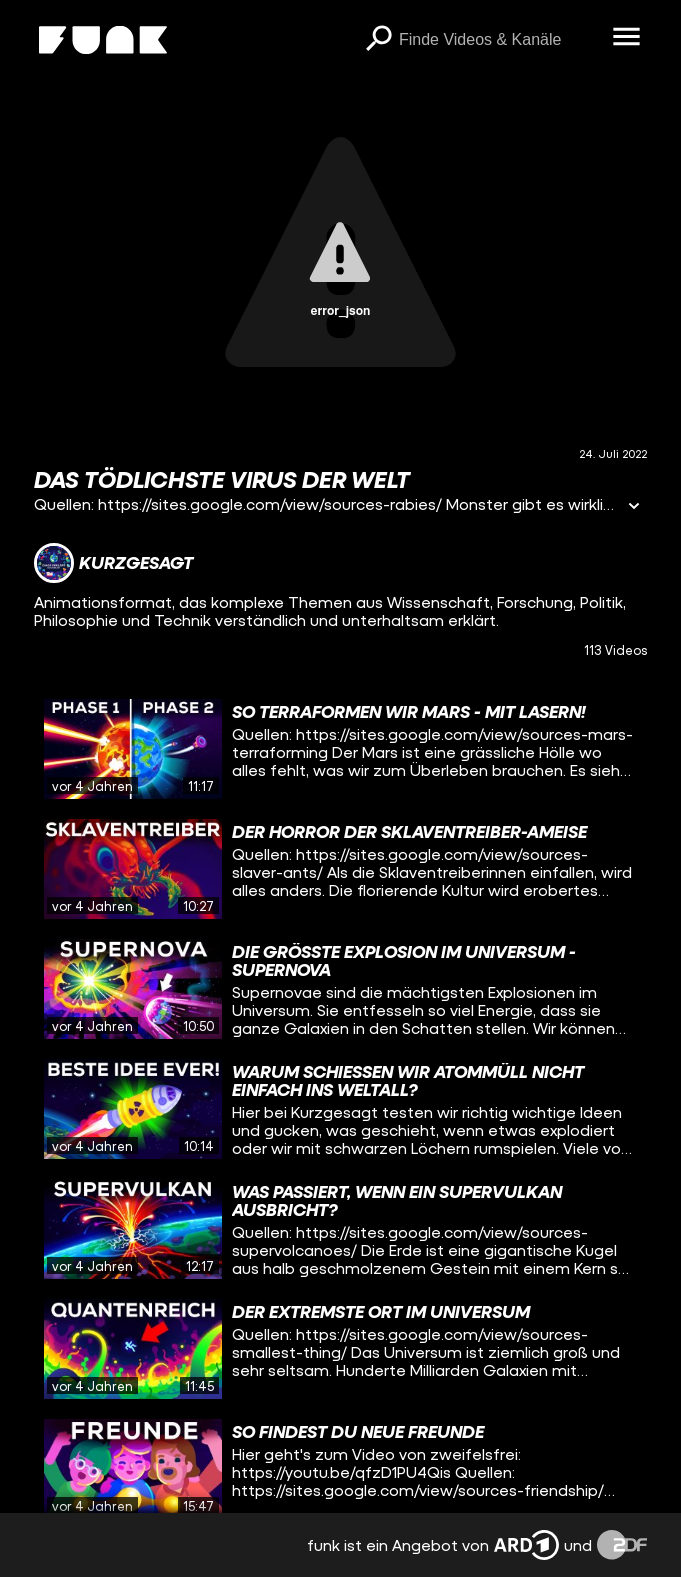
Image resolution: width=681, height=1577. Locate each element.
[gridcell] (340, 749)
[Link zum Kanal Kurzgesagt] (113, 563)
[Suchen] (379, 40)
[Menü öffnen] (627, 38)
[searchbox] (499, 40)
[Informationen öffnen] (634, 507)
